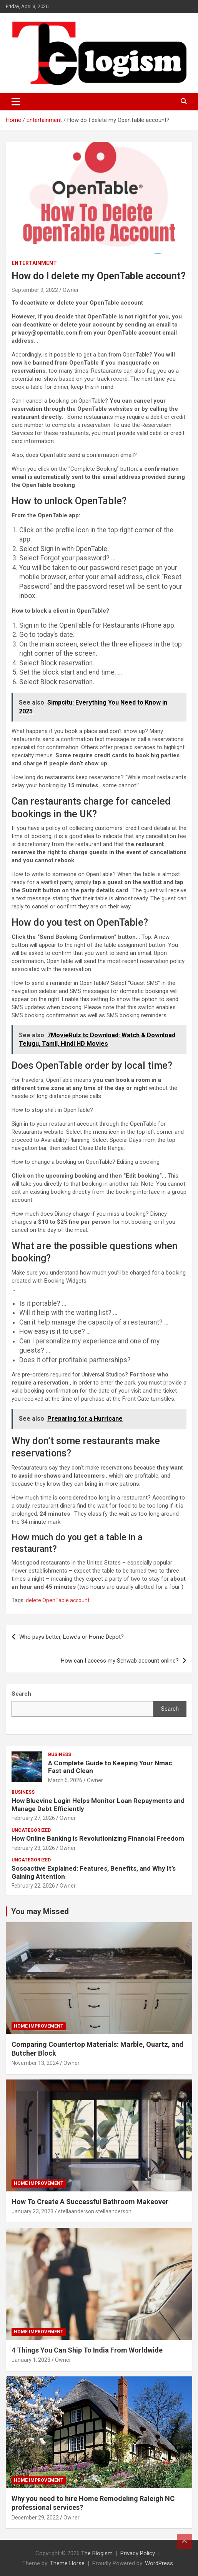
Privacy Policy (137, 2553)
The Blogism (97, 2553)
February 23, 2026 (33, 1848)
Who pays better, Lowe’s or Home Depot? (71, 1636)
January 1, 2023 (31, 2360)
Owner (71, 290)
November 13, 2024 (35, 2063)
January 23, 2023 (32, 2211)
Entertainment (34, 263)
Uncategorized (31, 1830)
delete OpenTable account (58, 1600)
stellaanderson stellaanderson (94, 2211)
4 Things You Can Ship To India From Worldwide (87, 2350)
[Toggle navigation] (16, 101)
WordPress (159, 2563)
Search (170, 1708)
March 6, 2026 (65, 1780)
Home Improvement (38, 2026)
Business (59, 1754)
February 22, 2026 (33, 1886)
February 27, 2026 (33, 1818)
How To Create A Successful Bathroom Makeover (90, 2202)
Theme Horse (67, 2563)
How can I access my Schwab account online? (120, 1660)
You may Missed (40, 1911)
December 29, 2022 (35, 2517)
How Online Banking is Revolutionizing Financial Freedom (98, 1838)
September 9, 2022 (35, 290)
